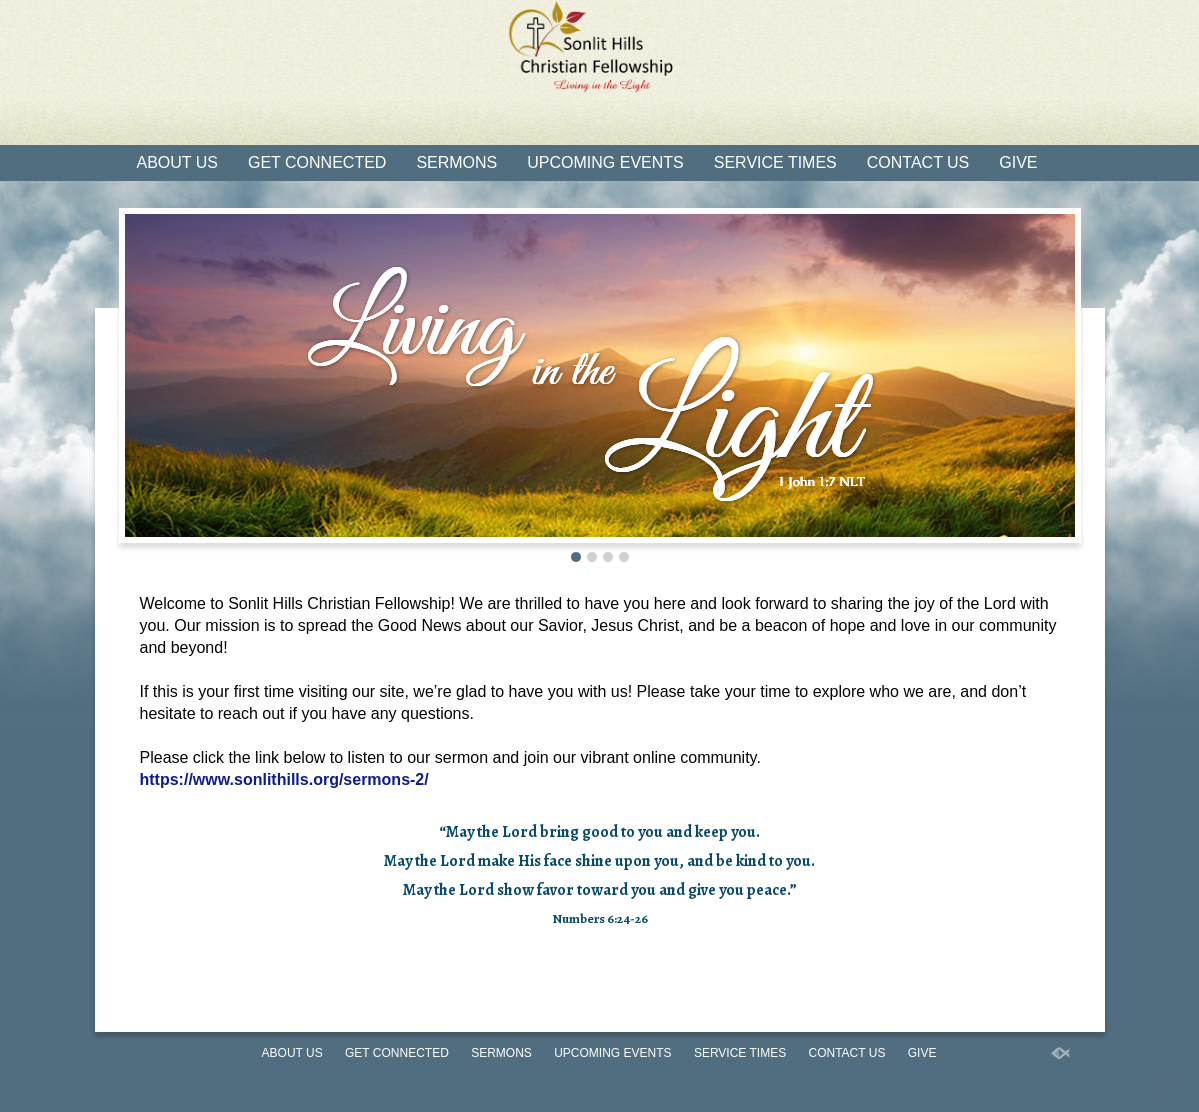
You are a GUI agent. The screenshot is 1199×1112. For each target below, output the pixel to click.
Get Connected (317, 162)
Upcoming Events (605, 162)
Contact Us (918, 162)
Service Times (775, 162)
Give (1018, 162)
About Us (178, 162)
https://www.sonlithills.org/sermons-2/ (284, 779)
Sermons (456, 162)
